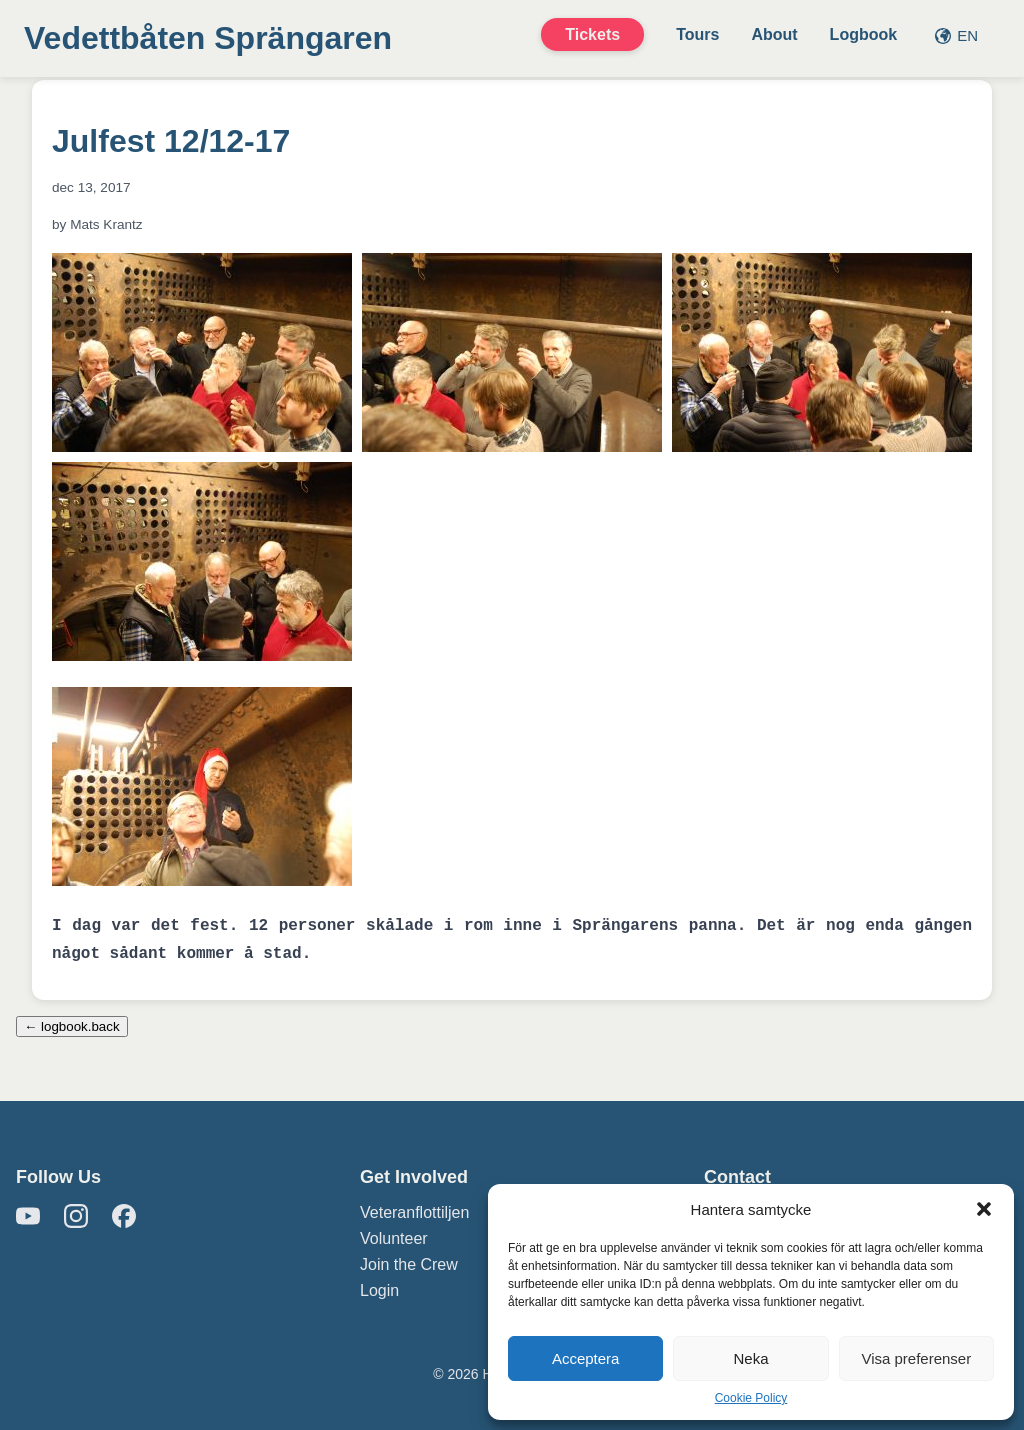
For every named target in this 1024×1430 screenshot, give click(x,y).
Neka (750, 1358)
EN (956, 35)
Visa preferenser (916, 1358)
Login (379, 1290)
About (774, 34)
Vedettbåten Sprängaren (208, 38)
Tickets (592, 34)
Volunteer (394, 1238)
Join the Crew (409, 1264)
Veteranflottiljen (414, 1212)
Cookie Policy (751, 1398)
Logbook (864, 34)
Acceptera (586, 1358)
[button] (984, 1209)
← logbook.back (72, 1026)
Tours (697, 34)
